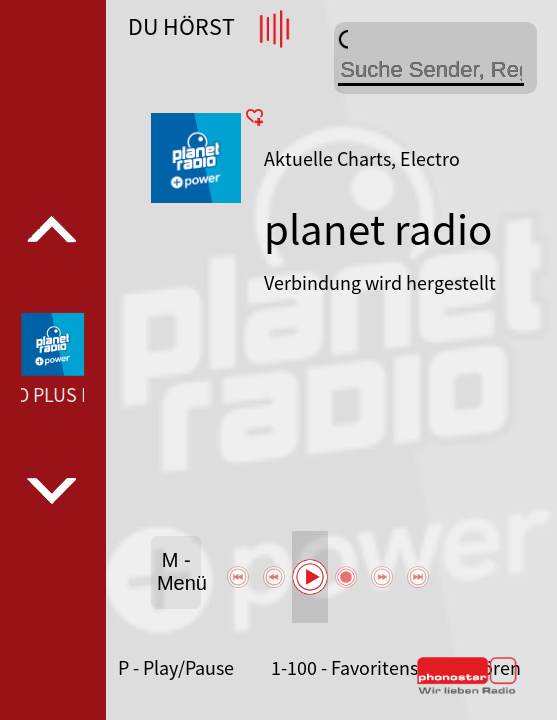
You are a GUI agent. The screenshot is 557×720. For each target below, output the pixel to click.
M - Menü (179, 571)
